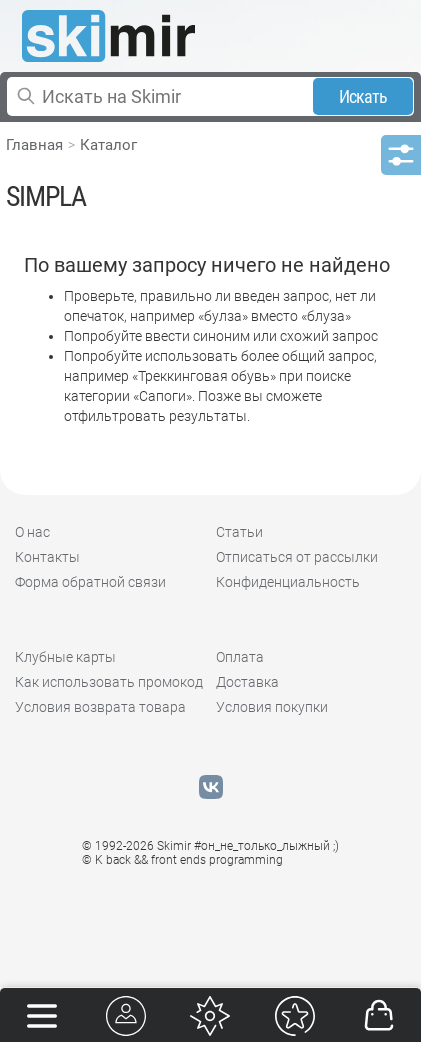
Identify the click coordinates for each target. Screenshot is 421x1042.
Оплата (240, 657)
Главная (34, 145)
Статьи (239, 532)
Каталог (108, 145)
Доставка (247, 682)
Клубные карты (65, 657)
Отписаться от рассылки (297, 557)
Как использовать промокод (109, 682)
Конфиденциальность (288, 582)
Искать (363, 96)
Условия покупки (272, 707)
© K (182, 860)
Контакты (47, 557)
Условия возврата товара (100, 707)
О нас (32, 532)
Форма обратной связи (90, 582)
